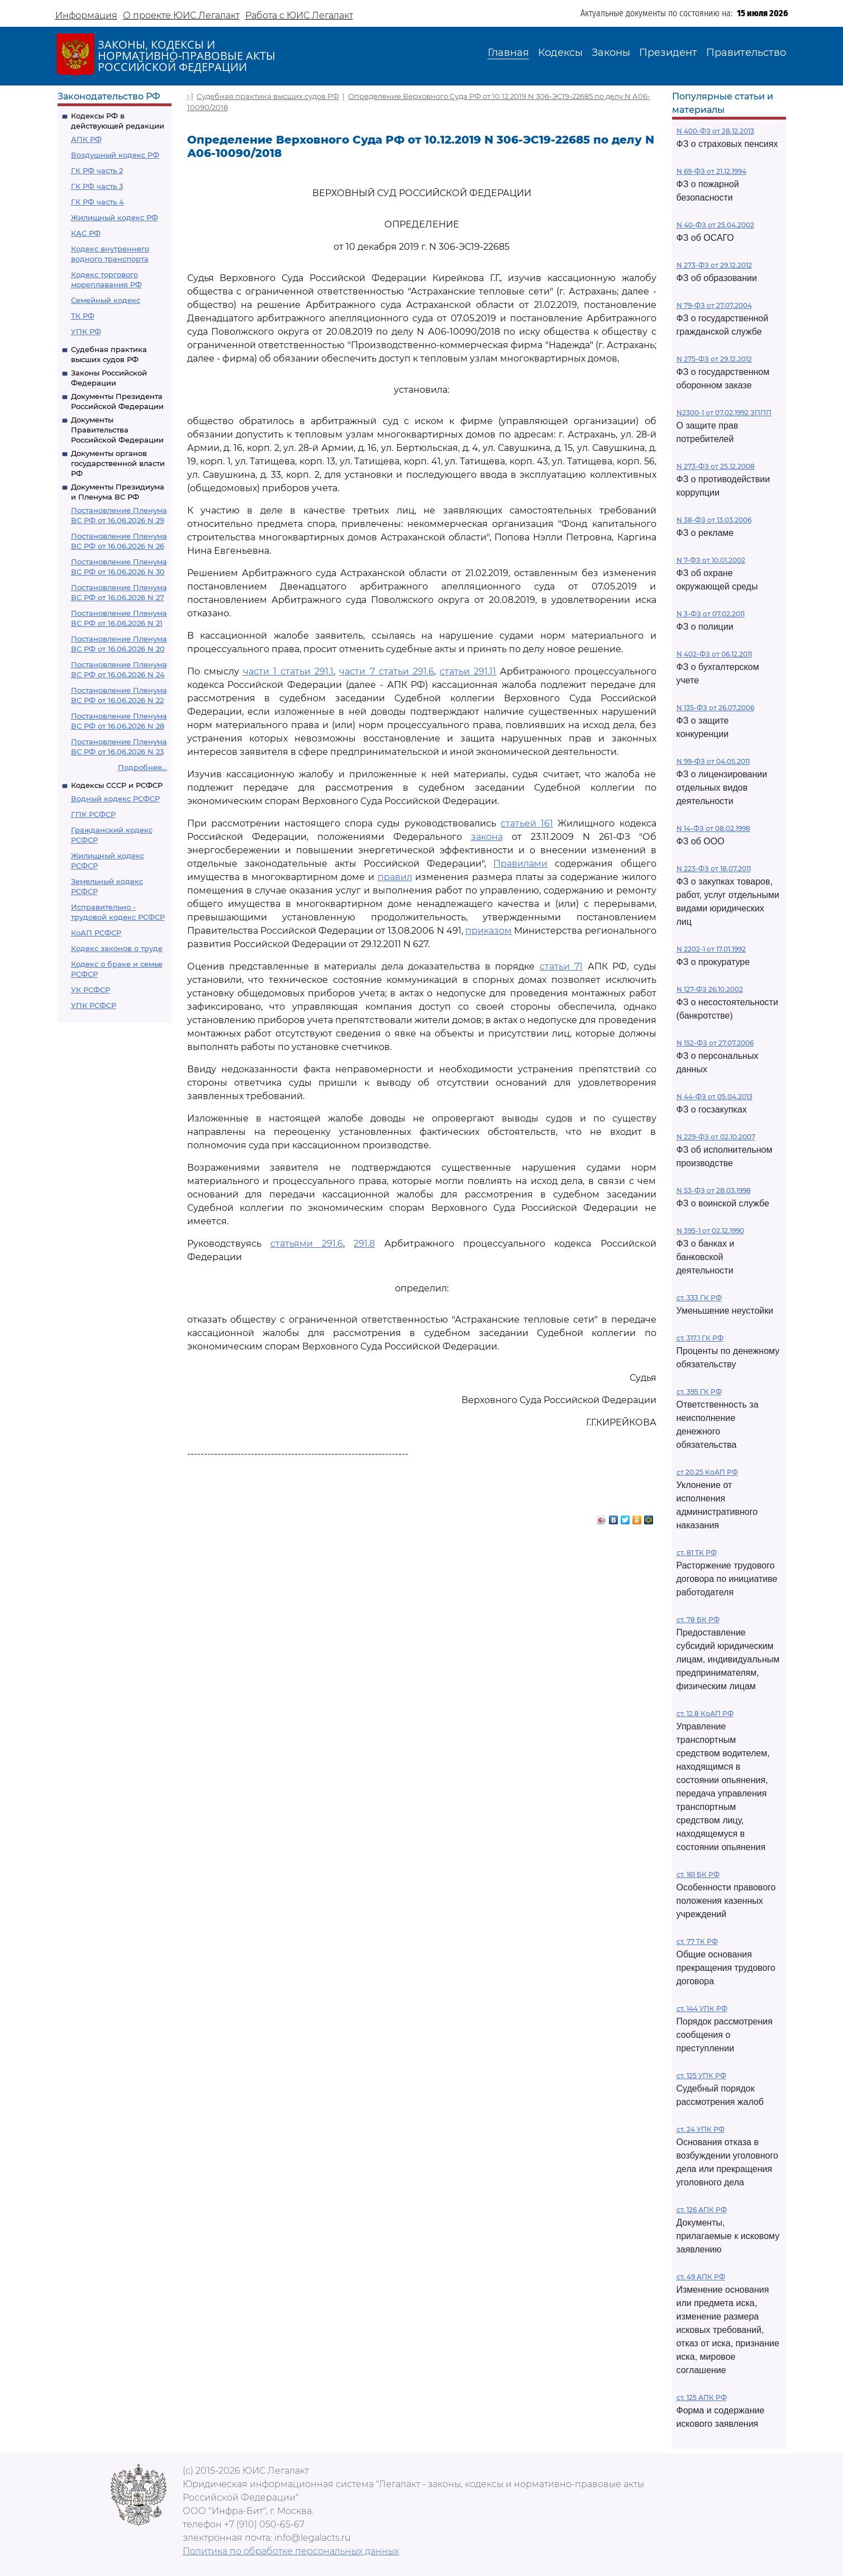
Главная (508, 52)
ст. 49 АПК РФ (701, 2277)
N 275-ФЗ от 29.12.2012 (714, 359)
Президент (668, 52)
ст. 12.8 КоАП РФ (705, 1713)
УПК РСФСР (93, 1005)
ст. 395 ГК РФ (699, 1391)
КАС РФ (86, 233)
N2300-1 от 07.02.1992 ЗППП (724, 412)
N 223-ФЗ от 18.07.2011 (714, 868)
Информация (86, 15)
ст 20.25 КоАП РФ (707, 1472)
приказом (488, 930)
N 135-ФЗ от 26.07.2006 (715, 708)
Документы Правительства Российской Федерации (117, 429)
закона (487, 836)
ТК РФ (82, 315)
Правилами (520, 863)
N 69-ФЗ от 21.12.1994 (711, 171)
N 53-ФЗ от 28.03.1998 (714, 1190)
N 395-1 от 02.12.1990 (710, 1231)
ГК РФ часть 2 (97, 170)
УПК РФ (86, 331)
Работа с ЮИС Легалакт (299, 15)
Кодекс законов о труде (117, 948)
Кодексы (560, 52)
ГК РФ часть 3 (97, 186)
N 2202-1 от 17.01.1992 (711, 949)
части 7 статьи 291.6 (386, 671)
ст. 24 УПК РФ (701, 2129)
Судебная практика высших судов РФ (268, 96)
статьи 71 (561, 966)
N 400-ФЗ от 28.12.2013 (715, 131)
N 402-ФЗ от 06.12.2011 (714, 654)
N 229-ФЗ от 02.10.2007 (716, 1137)
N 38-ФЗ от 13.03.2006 (714, 520)
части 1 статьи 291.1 (288, 671)
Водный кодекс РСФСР (115, 798)
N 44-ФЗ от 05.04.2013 (714, 1096)
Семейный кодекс (105, 300)
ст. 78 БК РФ (698, 1619)
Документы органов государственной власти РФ (118, 463)
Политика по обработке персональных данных (291, 2551)
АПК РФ (86, 139)
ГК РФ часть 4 (97, 201)
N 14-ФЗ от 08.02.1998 (713, 828)
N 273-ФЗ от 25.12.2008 (716, 466)
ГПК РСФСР (93, 814)
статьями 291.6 (306, 1243)
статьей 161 (527, 823)
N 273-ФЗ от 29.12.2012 (714, 265)
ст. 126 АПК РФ (702, 2210)
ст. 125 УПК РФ (701, 2075)
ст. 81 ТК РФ (697, 1552)
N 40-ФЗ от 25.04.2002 (715, 225)
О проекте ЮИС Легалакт (181, 15)
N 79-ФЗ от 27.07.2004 (714, 305)
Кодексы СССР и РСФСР (117, 785)
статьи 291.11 (468, 671)
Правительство (746, 52)
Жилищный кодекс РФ (114, 217)
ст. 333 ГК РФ (699, 1298)
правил (395, 877)
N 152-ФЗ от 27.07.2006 (715, 1043)
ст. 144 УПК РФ (702, 2008)
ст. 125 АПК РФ (702, 2397)
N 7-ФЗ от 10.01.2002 (711, 560)
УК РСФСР (90, 989)
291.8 (364, 1243)
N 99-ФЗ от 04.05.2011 (713, 761)
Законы (611, 52)
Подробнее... (142, 767)
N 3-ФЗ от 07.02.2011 (711, 614)
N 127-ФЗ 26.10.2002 (710, 989)
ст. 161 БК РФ (698, 1874)
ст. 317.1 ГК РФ (700, 1338)
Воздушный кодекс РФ (115, 154)
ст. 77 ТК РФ (697, 1941)
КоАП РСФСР (96, 932)
